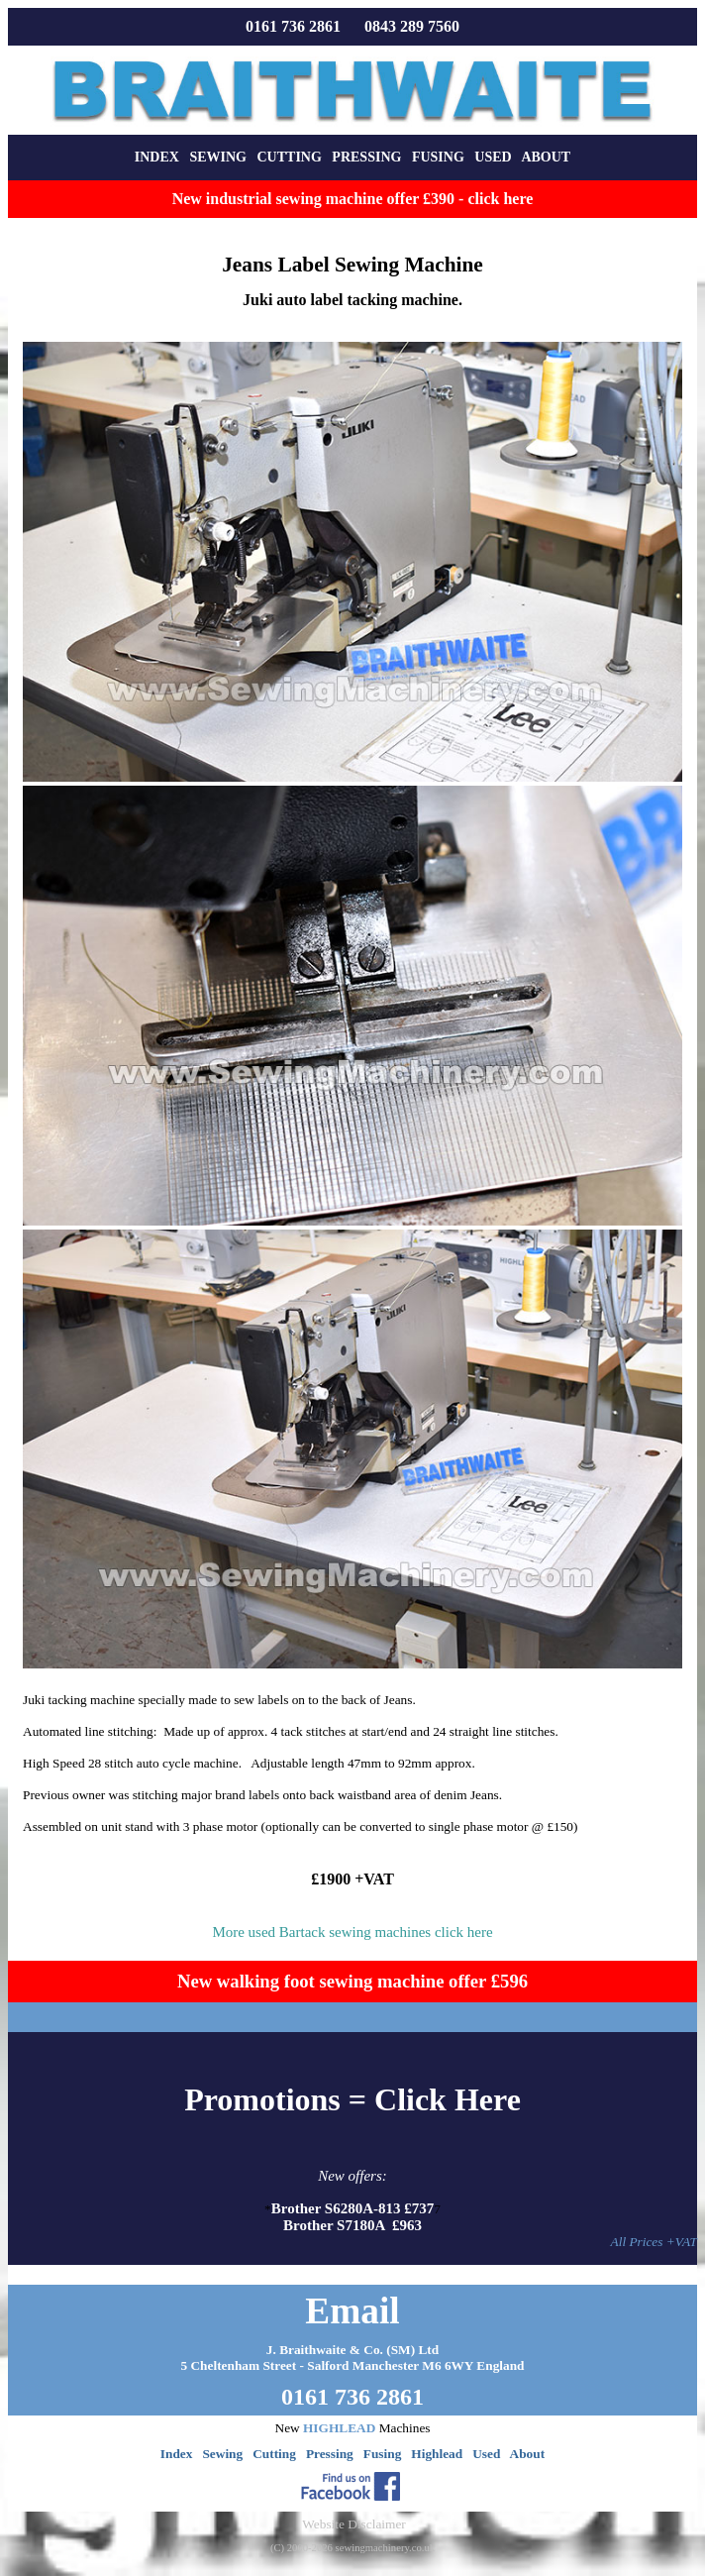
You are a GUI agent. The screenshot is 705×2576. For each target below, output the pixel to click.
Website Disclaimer (353, 2524)
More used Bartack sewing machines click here (352, 1932)
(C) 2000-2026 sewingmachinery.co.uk (352, 2547)
